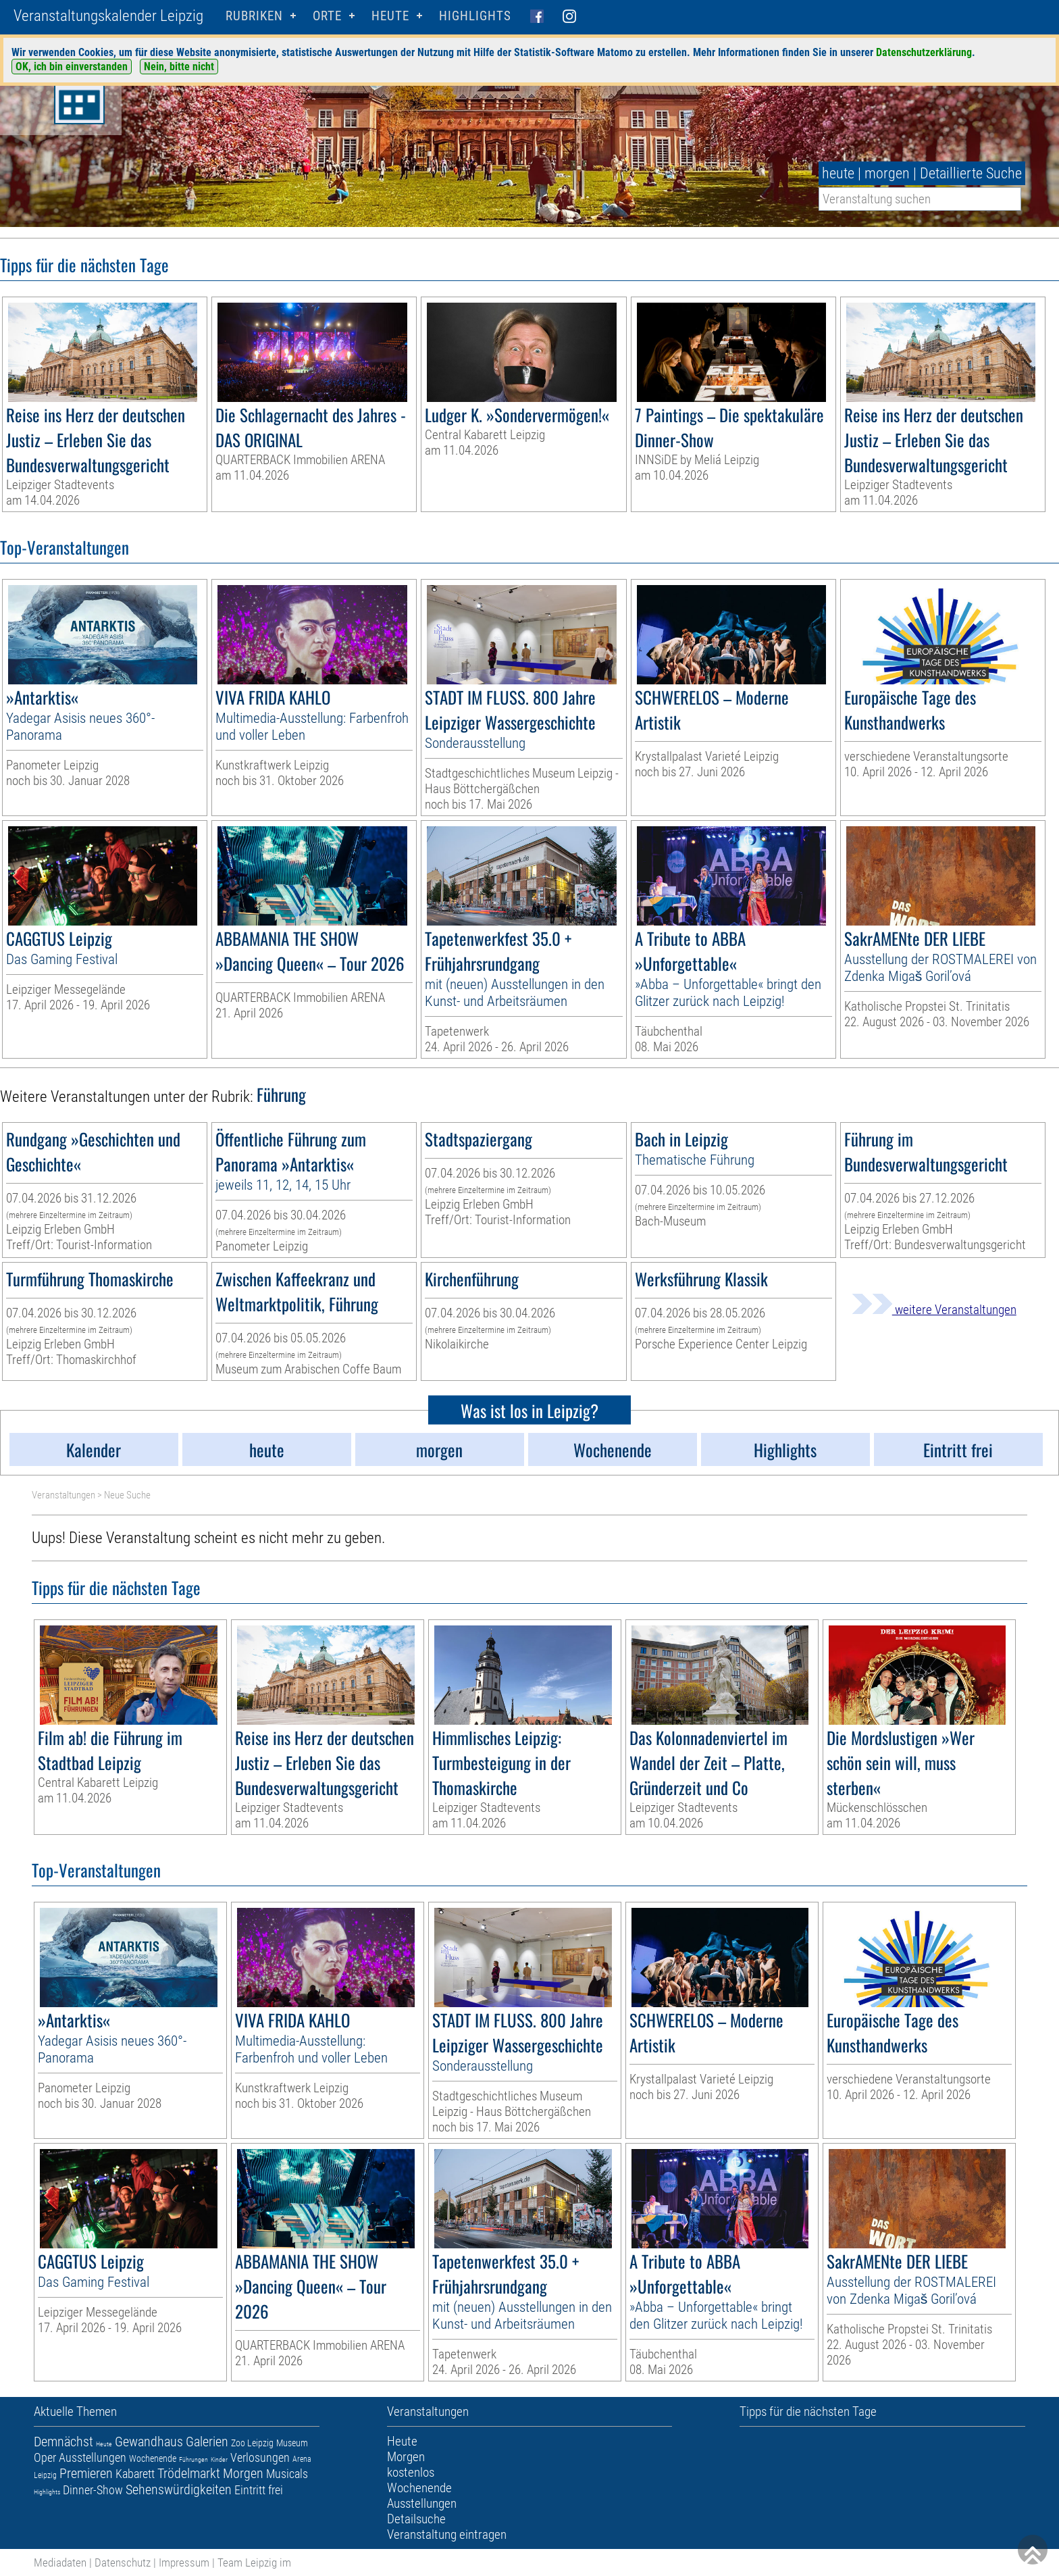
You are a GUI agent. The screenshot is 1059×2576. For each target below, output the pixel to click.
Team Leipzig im (254, 2562)
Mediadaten (60, 2562)
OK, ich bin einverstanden (72, 66)
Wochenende (152, 2458)
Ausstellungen (92, 2457)
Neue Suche (127, 1495)
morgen (887, 173)
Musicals (287, 2474)
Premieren (86, 2473)
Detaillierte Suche (971, 173)
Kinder (219, 2459)
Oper (45, 2457)
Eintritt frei (258, 2490)
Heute (104, 2444)
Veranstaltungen (63, 1495)
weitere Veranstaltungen (934, 1309)
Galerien (207, 2441)
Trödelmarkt (188, 2473)
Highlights (475, 16)
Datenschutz (123, 2562)
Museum (292, 2443)
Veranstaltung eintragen (447, 2534)
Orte (327, 16)
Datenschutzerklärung (924, 52)
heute (838, 173)
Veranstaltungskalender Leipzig (108, 16)
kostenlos (410, 2472)
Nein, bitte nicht (179, 66)
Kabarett (135, 2474)
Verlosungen (260, 2457)
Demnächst (63, 2441)
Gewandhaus (149, 2441)
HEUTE (390, 16)
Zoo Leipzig (252, 2443)
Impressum (184, 2562)
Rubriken (254, 16)
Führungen (193, 2459)
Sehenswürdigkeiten (179, 2489)
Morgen (243, 2473)
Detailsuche (416, 2519)
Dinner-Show (93, 2490)
